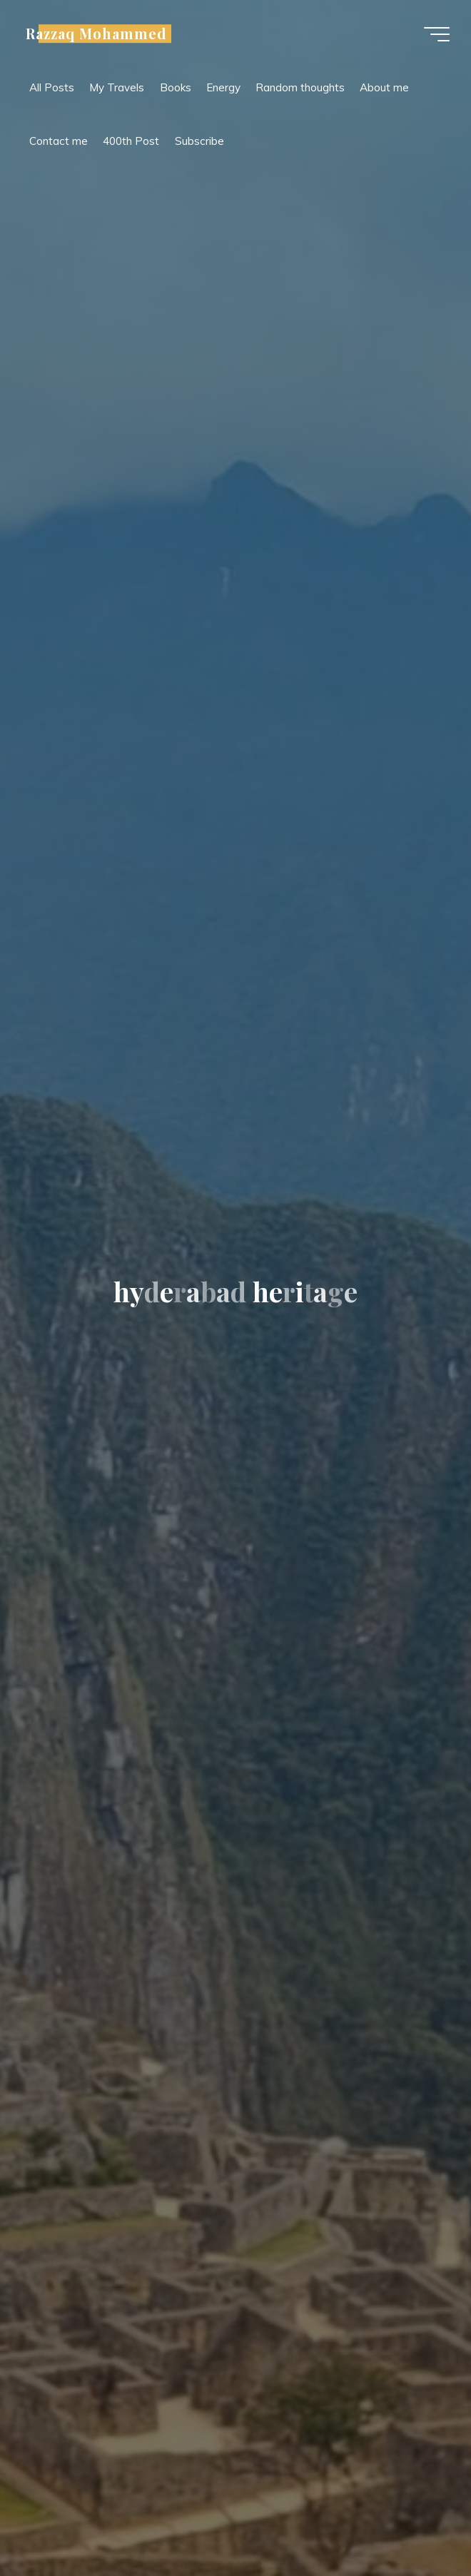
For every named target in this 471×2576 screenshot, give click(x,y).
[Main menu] (437, 34)
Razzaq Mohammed (96, 33)
